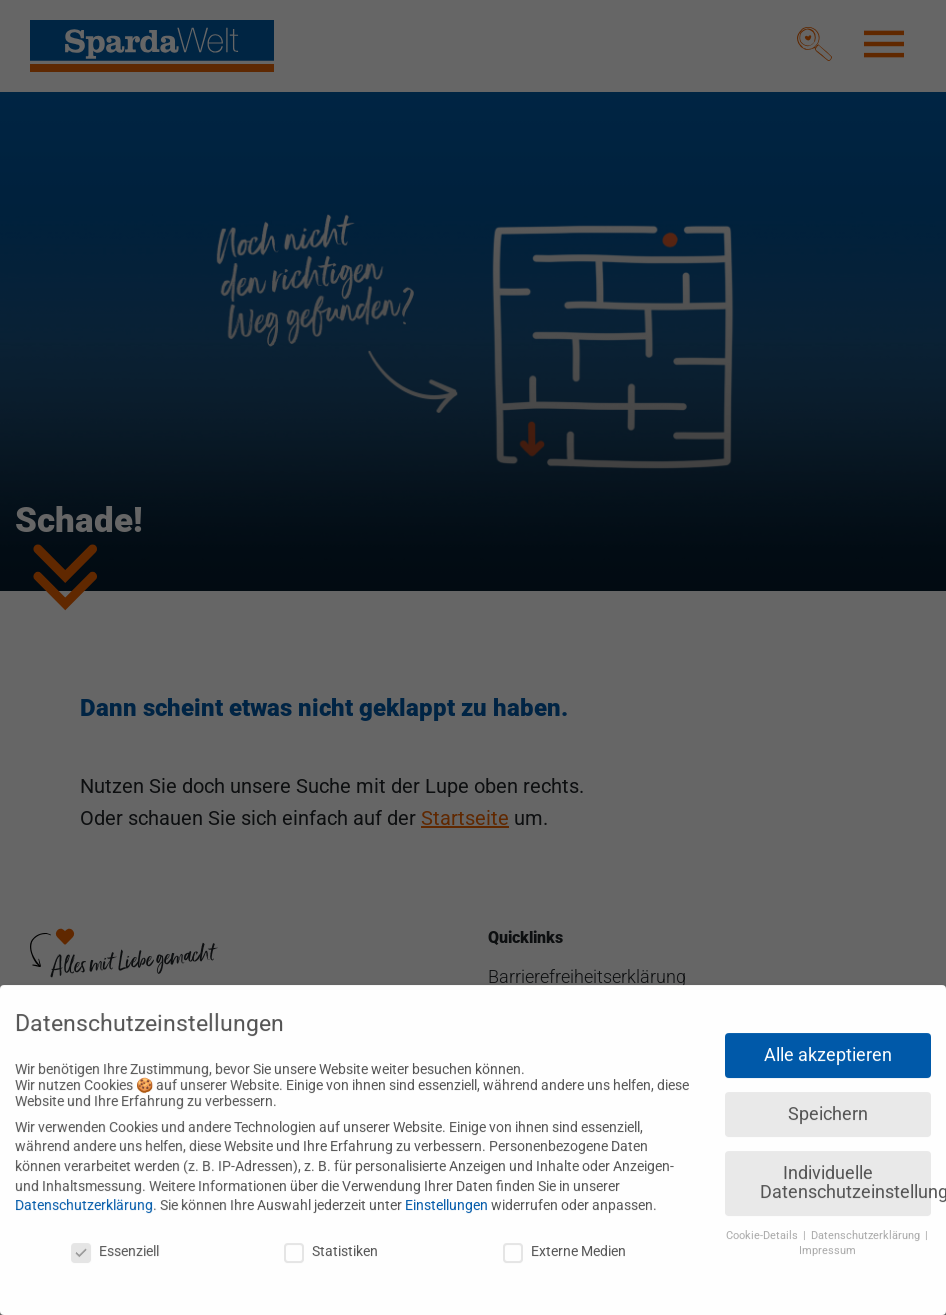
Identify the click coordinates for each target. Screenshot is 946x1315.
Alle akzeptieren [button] (828, 1045)
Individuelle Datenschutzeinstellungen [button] (846, 1173)
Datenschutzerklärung (84, 1196)
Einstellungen (446, 1196)
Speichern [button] (828, 1104)
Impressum (827, 1240)
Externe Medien (564, 1241)
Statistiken (331, 1241)
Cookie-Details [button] (763, 1226)
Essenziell (115, 1241)
